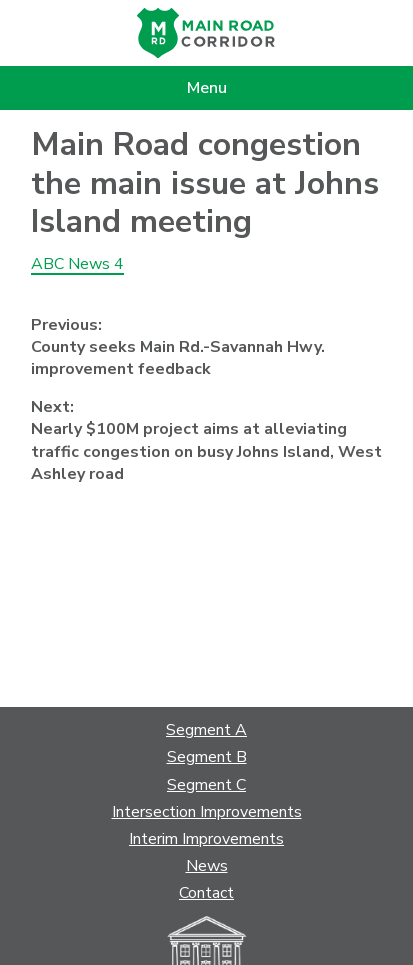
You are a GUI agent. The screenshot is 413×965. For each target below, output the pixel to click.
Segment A (206, 730)
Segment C (206, 785)
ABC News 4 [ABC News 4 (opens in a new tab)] (77, 264)
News (207, 866)
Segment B (207, 757)
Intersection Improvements (207, 812)
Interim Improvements (206, 839)
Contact (206, 893)
